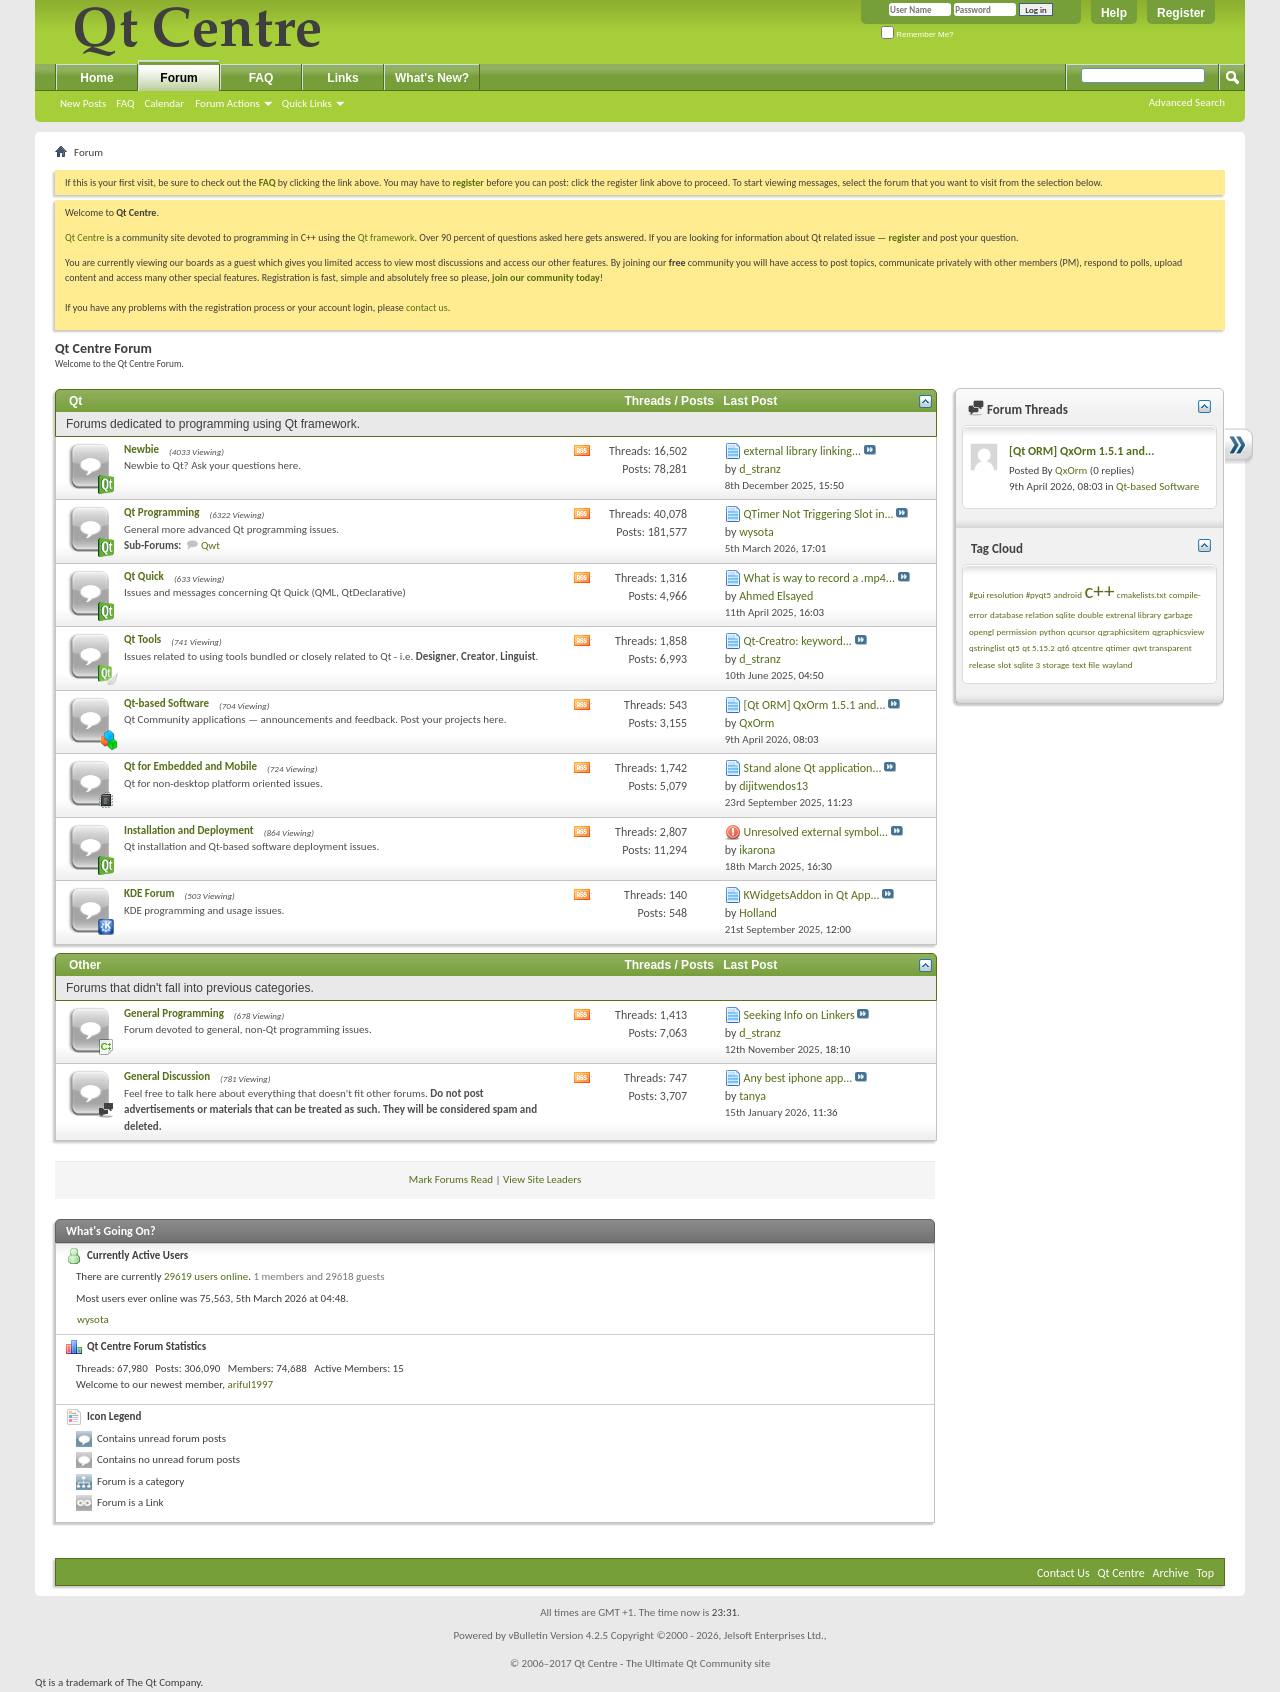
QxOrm (1071, 470)
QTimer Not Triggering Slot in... (819, 514)
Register (1181, 13)
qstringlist (987, 647)
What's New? (432, 78)
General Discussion (167, 1076)
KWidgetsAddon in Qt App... (812, 895)
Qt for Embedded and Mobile (190, 766)
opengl (981, 631)
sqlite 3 (1027, 664)
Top (1205, 1573)
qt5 (1013, 647)
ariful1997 (250, 1384)
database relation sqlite (1032, 614)
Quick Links (307, 103)
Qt (75, 401)
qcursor (1082, 631)
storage (1056, 664)
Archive (1171, 1573)
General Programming (174, 1013)
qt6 (1063, 647)
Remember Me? (917, 34)
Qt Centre (85, 237)
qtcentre (1087, 647)
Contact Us (1063, 1573)
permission (1016, 631)
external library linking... (803, 451)
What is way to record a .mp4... (819, 578)
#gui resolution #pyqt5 (1010, 594)
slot (1004, 664)
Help (1114, 13)
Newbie (141, 449)
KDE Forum (149, 893)
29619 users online (206, 1276)
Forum (178, 78)
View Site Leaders (542, 1179)
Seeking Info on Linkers (799, 1015)
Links (342, 78)
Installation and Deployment (189, 830)
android (1068, 594)
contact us (427, 307)
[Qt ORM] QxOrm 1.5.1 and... (815, 705)
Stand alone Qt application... (813, 768)
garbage (1178, 614)
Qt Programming (161, 512)
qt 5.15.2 (1038, 647)
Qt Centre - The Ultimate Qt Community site (672, 1663)
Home (96, 78)
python (1052, 631)
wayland (1117, 664)
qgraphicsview (1178, 631)
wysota (93, 1319)
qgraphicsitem (1124, 631)
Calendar (164, 103)
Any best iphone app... (798, 1078)
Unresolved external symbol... (816, 832)
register (904, 237)
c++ (1099, 591)
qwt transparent (1162, 647)
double (1090, 614)
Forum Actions (227, 103)
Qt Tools (142, 639)
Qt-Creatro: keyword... (798, 641)
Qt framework (386, 237)
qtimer (1118, 647)
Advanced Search (1187, 102)
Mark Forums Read (451, 1179)
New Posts (83, 103)
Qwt (210, 545)
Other (85, 965)
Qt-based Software (166, 703)
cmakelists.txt (1142, 594)
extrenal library (1133, 614)
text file (1086, 664)
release (982, 664)
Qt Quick (144, 576)
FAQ (125, 103)
